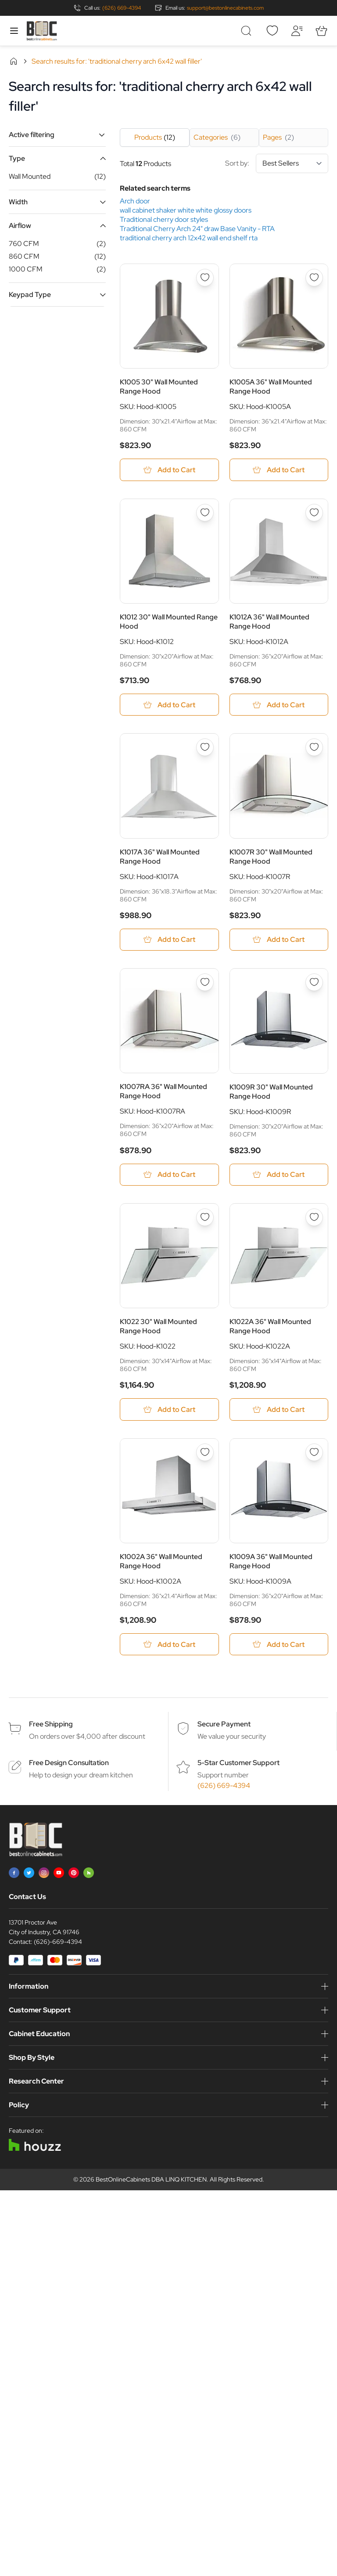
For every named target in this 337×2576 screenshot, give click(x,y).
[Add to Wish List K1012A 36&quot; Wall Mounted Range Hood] (314, 512)
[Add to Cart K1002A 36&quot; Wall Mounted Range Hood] (169, 1646)
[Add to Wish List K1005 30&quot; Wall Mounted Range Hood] (205, 277)
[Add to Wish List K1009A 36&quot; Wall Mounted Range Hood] (314, 1453)
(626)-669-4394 (58, 1943)
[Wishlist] (272, 31)
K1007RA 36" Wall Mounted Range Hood (163, 1092)
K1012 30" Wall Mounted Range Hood (169, 622)
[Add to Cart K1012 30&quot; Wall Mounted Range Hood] (169, 705)
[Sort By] (292, 163)
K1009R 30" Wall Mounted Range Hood (271, 1092)
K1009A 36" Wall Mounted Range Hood (270, 1562)
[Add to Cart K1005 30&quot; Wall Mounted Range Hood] (169, 470)
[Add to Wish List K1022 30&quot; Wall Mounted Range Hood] (205, 1218)
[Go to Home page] (41, 30)
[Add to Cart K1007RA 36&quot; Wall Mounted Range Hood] (169, 1175)
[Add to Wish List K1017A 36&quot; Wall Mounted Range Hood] (205, 748)
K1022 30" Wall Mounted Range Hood (158, 1327)
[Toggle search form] (247, 31)
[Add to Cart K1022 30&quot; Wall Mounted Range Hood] (169, 1411)
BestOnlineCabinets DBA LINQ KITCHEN (151, 2181)
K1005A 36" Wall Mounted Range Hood (270, 386)
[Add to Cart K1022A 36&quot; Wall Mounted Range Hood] (278, 1411)
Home (13, 61)
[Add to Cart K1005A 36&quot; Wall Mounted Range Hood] (278, 470)
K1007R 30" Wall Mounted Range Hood (270, 857)
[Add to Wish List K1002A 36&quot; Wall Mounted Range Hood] (205, 1453)
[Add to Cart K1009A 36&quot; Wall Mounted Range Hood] (278, 1646)
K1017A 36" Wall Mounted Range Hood (160, 857)
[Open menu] (14, 30)
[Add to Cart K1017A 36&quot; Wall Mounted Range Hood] (169, 940)
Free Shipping (51, 1725)
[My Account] (297, 31)
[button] (57, 134)
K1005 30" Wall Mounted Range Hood (159, 386)
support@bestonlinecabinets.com (225, 7)
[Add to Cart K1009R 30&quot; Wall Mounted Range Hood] (278, 1175)
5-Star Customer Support (238, 1764)
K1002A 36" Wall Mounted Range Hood (161, 1562)
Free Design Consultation (69, 1764)
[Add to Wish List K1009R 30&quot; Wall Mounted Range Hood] (314, 983)
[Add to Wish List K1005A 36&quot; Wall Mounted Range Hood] (314, 277)
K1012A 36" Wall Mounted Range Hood (269, 622)
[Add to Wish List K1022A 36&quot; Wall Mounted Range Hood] (314, 1218)
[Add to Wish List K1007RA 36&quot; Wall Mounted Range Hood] (205, 983)
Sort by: (276, 163)
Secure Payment (224, 1725)
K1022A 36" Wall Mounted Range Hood (270, 1327)
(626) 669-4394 (121, 7)
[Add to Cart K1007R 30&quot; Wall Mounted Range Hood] (278, 940)
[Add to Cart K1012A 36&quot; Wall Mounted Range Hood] (278, 705)
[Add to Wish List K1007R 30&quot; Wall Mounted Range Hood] (314, 748)
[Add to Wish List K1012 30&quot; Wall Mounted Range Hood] (205, 512)
